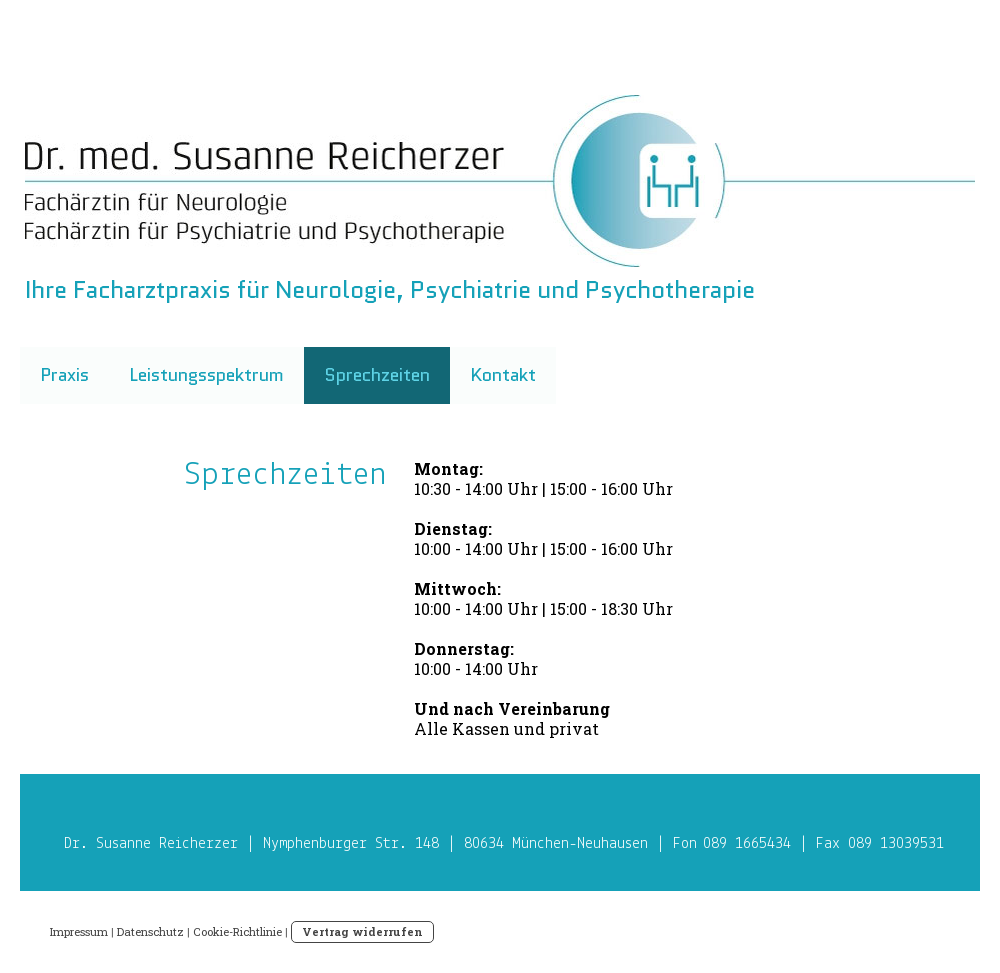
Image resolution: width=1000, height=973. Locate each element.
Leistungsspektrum (206, 375)
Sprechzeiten (377, 375)
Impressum (79, 931)
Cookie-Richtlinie (237, 931)
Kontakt (503, 375)
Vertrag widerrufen (362, 931)
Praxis (64, 375)
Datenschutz (150, 931)
